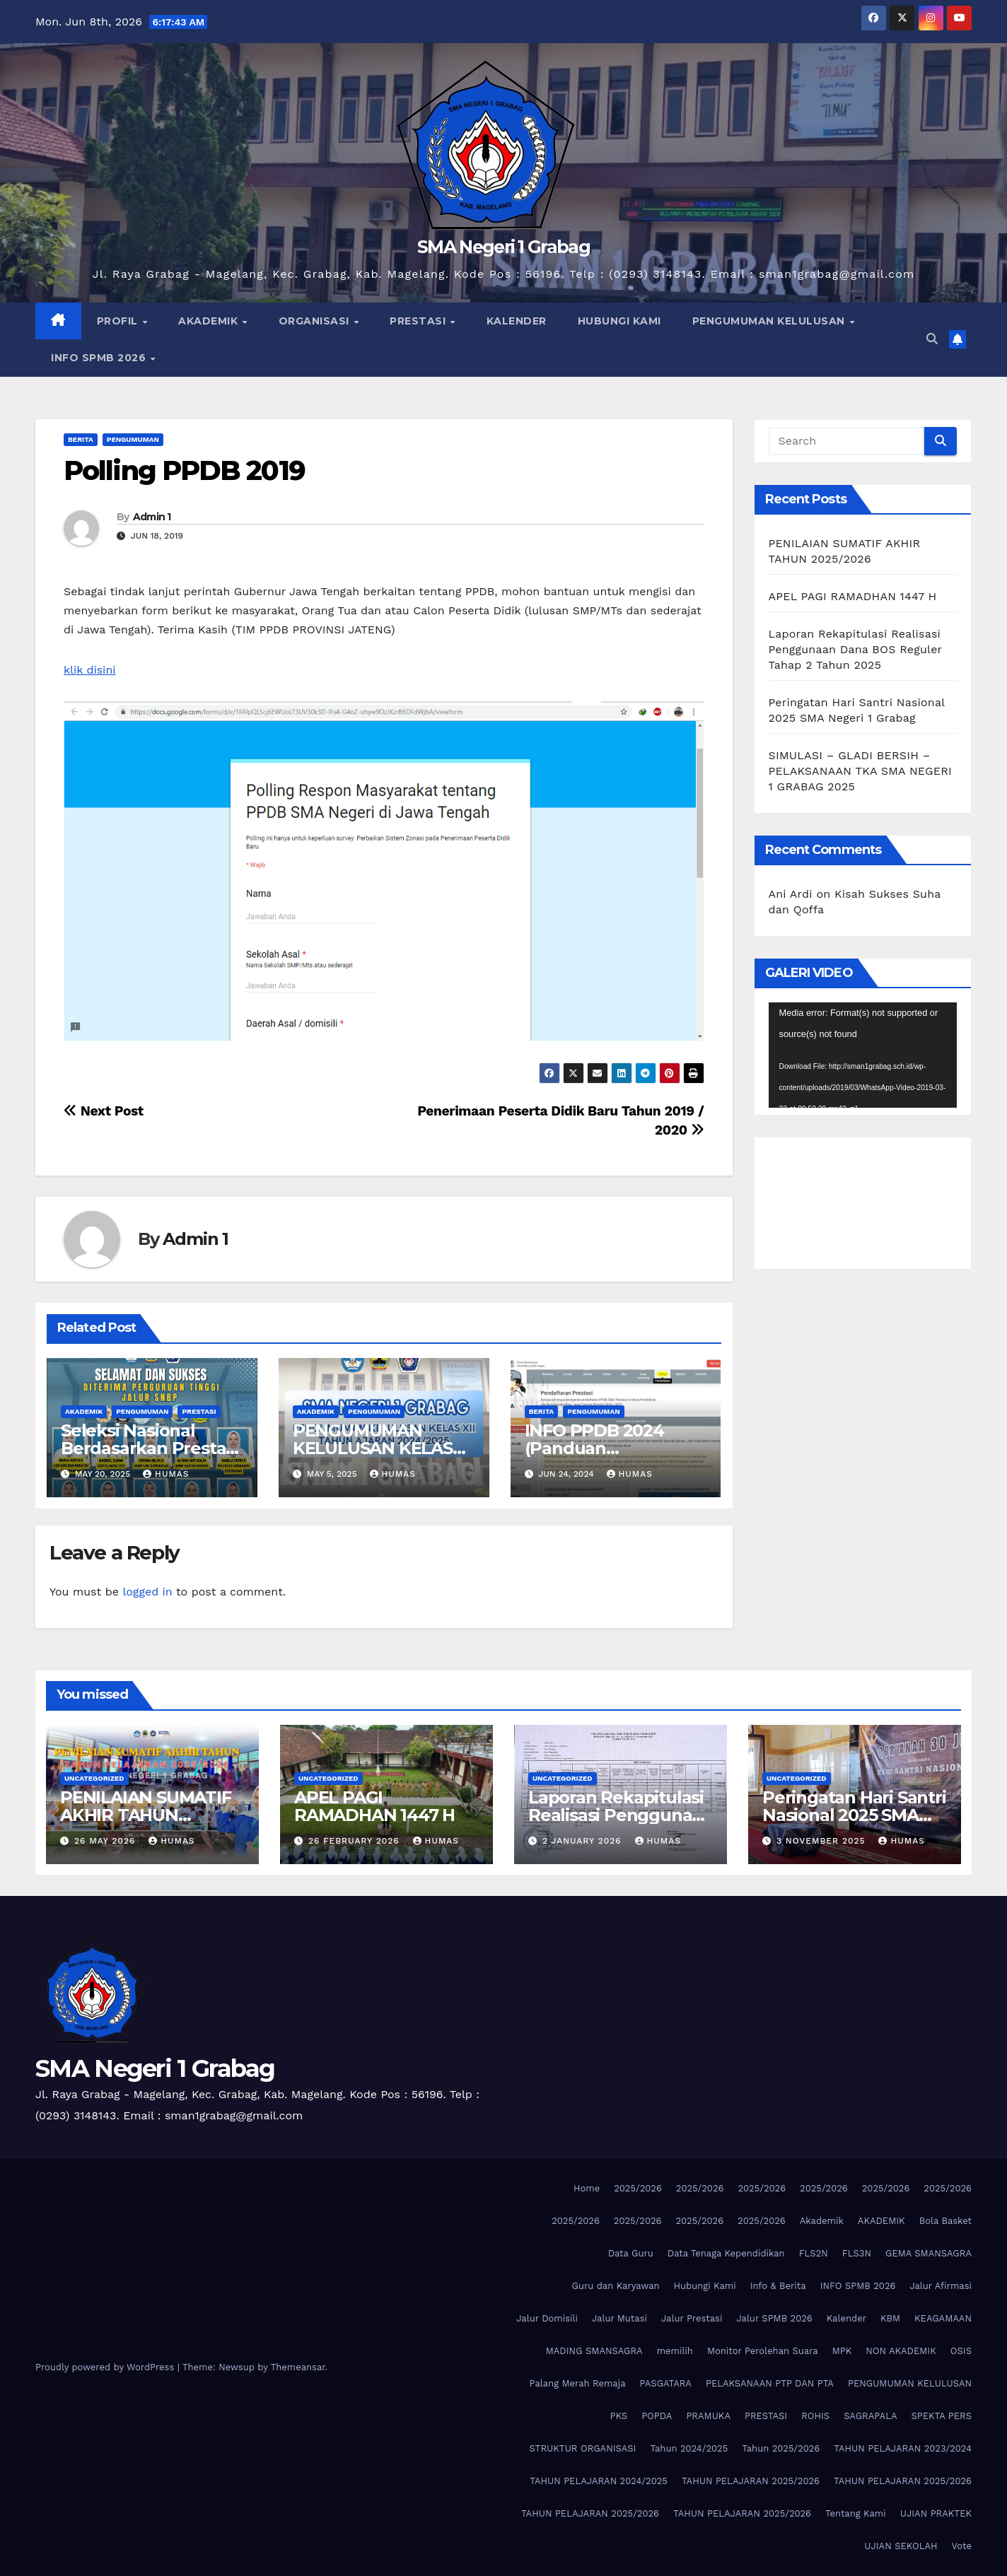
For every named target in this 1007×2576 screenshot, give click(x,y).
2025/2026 (638, 2188)
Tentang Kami (855, 2513)
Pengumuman (133, 439)
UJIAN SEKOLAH (900, 2546)
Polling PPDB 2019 (184, 470)
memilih (675, 2351)
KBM (890, 2318)
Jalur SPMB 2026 (774, 2318)
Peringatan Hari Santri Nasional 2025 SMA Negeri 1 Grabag (854, 1815)
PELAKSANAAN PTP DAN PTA (770, 2383)
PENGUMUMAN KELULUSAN (770, 321)
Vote (962, 2546)
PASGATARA (666, 2383)
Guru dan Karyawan (616, 2286)
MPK (842, 2351)
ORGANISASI (316, 321)
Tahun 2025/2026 (781, 2448)
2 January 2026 (583, 1841)
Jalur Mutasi (619, 2318)
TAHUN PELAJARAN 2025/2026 (751, 2481)
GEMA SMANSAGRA (928, 2253)
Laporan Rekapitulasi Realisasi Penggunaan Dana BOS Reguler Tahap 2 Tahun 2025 (855, 649)
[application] (863, 1055)
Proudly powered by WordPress (106, 2367)
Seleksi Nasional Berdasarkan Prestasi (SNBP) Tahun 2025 (149, 1448)
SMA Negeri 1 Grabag (503, 246)
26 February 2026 (355, 1841)
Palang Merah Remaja (578, 2383)
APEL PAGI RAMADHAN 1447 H (853, 596)
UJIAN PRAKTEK (936, 2513)
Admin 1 (152, 516)
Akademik (822, 2220)
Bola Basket (945, 2220)
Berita (80, 439)
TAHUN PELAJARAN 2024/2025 (599, 2481)
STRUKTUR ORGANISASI (583, 2448)
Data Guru (630, 2253)
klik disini (90, 670)
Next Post (104, 1111)
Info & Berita (778, 2286)
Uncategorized (94, 1778)
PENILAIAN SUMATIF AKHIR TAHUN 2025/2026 (145, 1815)
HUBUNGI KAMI (619, 321)
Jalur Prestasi (691, 2318)
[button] (932, 339)
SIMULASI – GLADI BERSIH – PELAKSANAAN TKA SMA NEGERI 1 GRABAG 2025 (860, 771)
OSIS (961, 2351)
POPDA (656, 2416)
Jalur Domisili (547, 2318)
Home (587, 2188)
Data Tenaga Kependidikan (726, 2253)
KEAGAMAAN (943, 2318)
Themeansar (298, 2367)
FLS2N (813, 2253)
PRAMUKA (708, 2416)
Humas (166, 1474)
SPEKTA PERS (942, 2416)
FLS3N (856, 2253)
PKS (619, 2416)
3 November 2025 (822, 1841)
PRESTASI (419, 321)
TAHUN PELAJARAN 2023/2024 (903, 2448)
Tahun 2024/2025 (689, 2448)
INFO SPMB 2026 (100, 357)
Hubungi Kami (705, 2286)
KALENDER (517, 321)
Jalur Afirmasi (940, 2286)
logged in (147, 1591)
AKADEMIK (209, 321)
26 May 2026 (106, 1841)
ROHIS (815, 2416)
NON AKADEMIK (901, 2351)
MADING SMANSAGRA (594, 2351)
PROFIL (119, 321)
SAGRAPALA (870, 2416)
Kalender (846, 2318)
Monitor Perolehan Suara (762, 2351)
